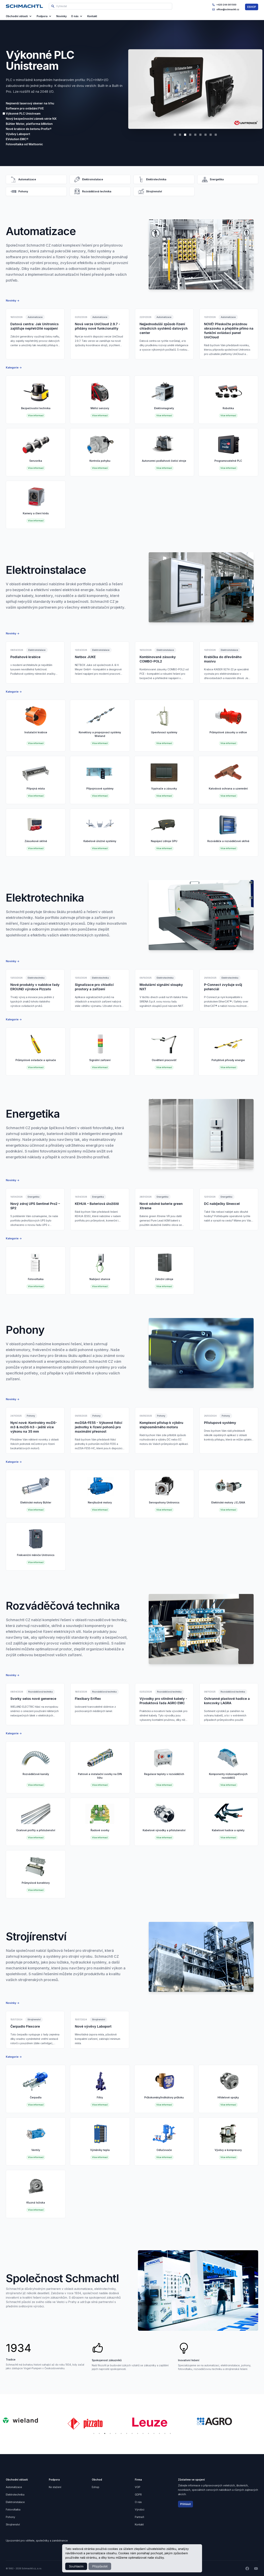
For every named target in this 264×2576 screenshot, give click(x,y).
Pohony (31, 1415)
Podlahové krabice (25, 657)
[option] (195, 89)
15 (170, 2433)
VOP (137, 2487)
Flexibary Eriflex (88, 1699)
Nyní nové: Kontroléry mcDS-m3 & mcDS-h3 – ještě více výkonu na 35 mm (33, 1427)
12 (154, 2433)
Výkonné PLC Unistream (23, 113)
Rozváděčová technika (40, 1691)
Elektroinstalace (37, 650)
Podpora (44, 16)
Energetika (33, 1196)
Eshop (95, 2487)
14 (165, 2433)
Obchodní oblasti (19, 16)
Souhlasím (76, 2566)
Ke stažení (55, 2487)
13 (159, 2433)
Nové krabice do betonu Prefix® (29, 129)
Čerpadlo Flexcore (25, 2026)
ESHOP (251, 6)
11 (148, 2433)
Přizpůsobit (99, 2566)
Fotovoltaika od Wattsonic (24, 144)
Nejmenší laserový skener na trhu (30, 103)
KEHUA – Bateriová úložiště (97, 1204)
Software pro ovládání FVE (25, 108)
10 (143, 2433)
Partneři (139, 2517)
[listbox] (195, 89)
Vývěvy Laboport (18, 134)
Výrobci (139, 2509)
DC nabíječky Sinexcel (222, 1204)
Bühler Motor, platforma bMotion (29, 124)
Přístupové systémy (220, 1423)
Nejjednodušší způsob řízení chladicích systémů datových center (164, 328)
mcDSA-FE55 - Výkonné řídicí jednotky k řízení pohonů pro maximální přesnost (98, 1427)
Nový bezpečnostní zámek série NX (31, 118)
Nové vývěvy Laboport (93, 2026)
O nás (77, 16)
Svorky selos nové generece (33, 1699)
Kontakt (139, 2524)
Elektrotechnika (36, 977)
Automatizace (35, 317)
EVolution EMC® (17, 139)
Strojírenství (34, 2019)
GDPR (138, 2494)
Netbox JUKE (85, 657)
